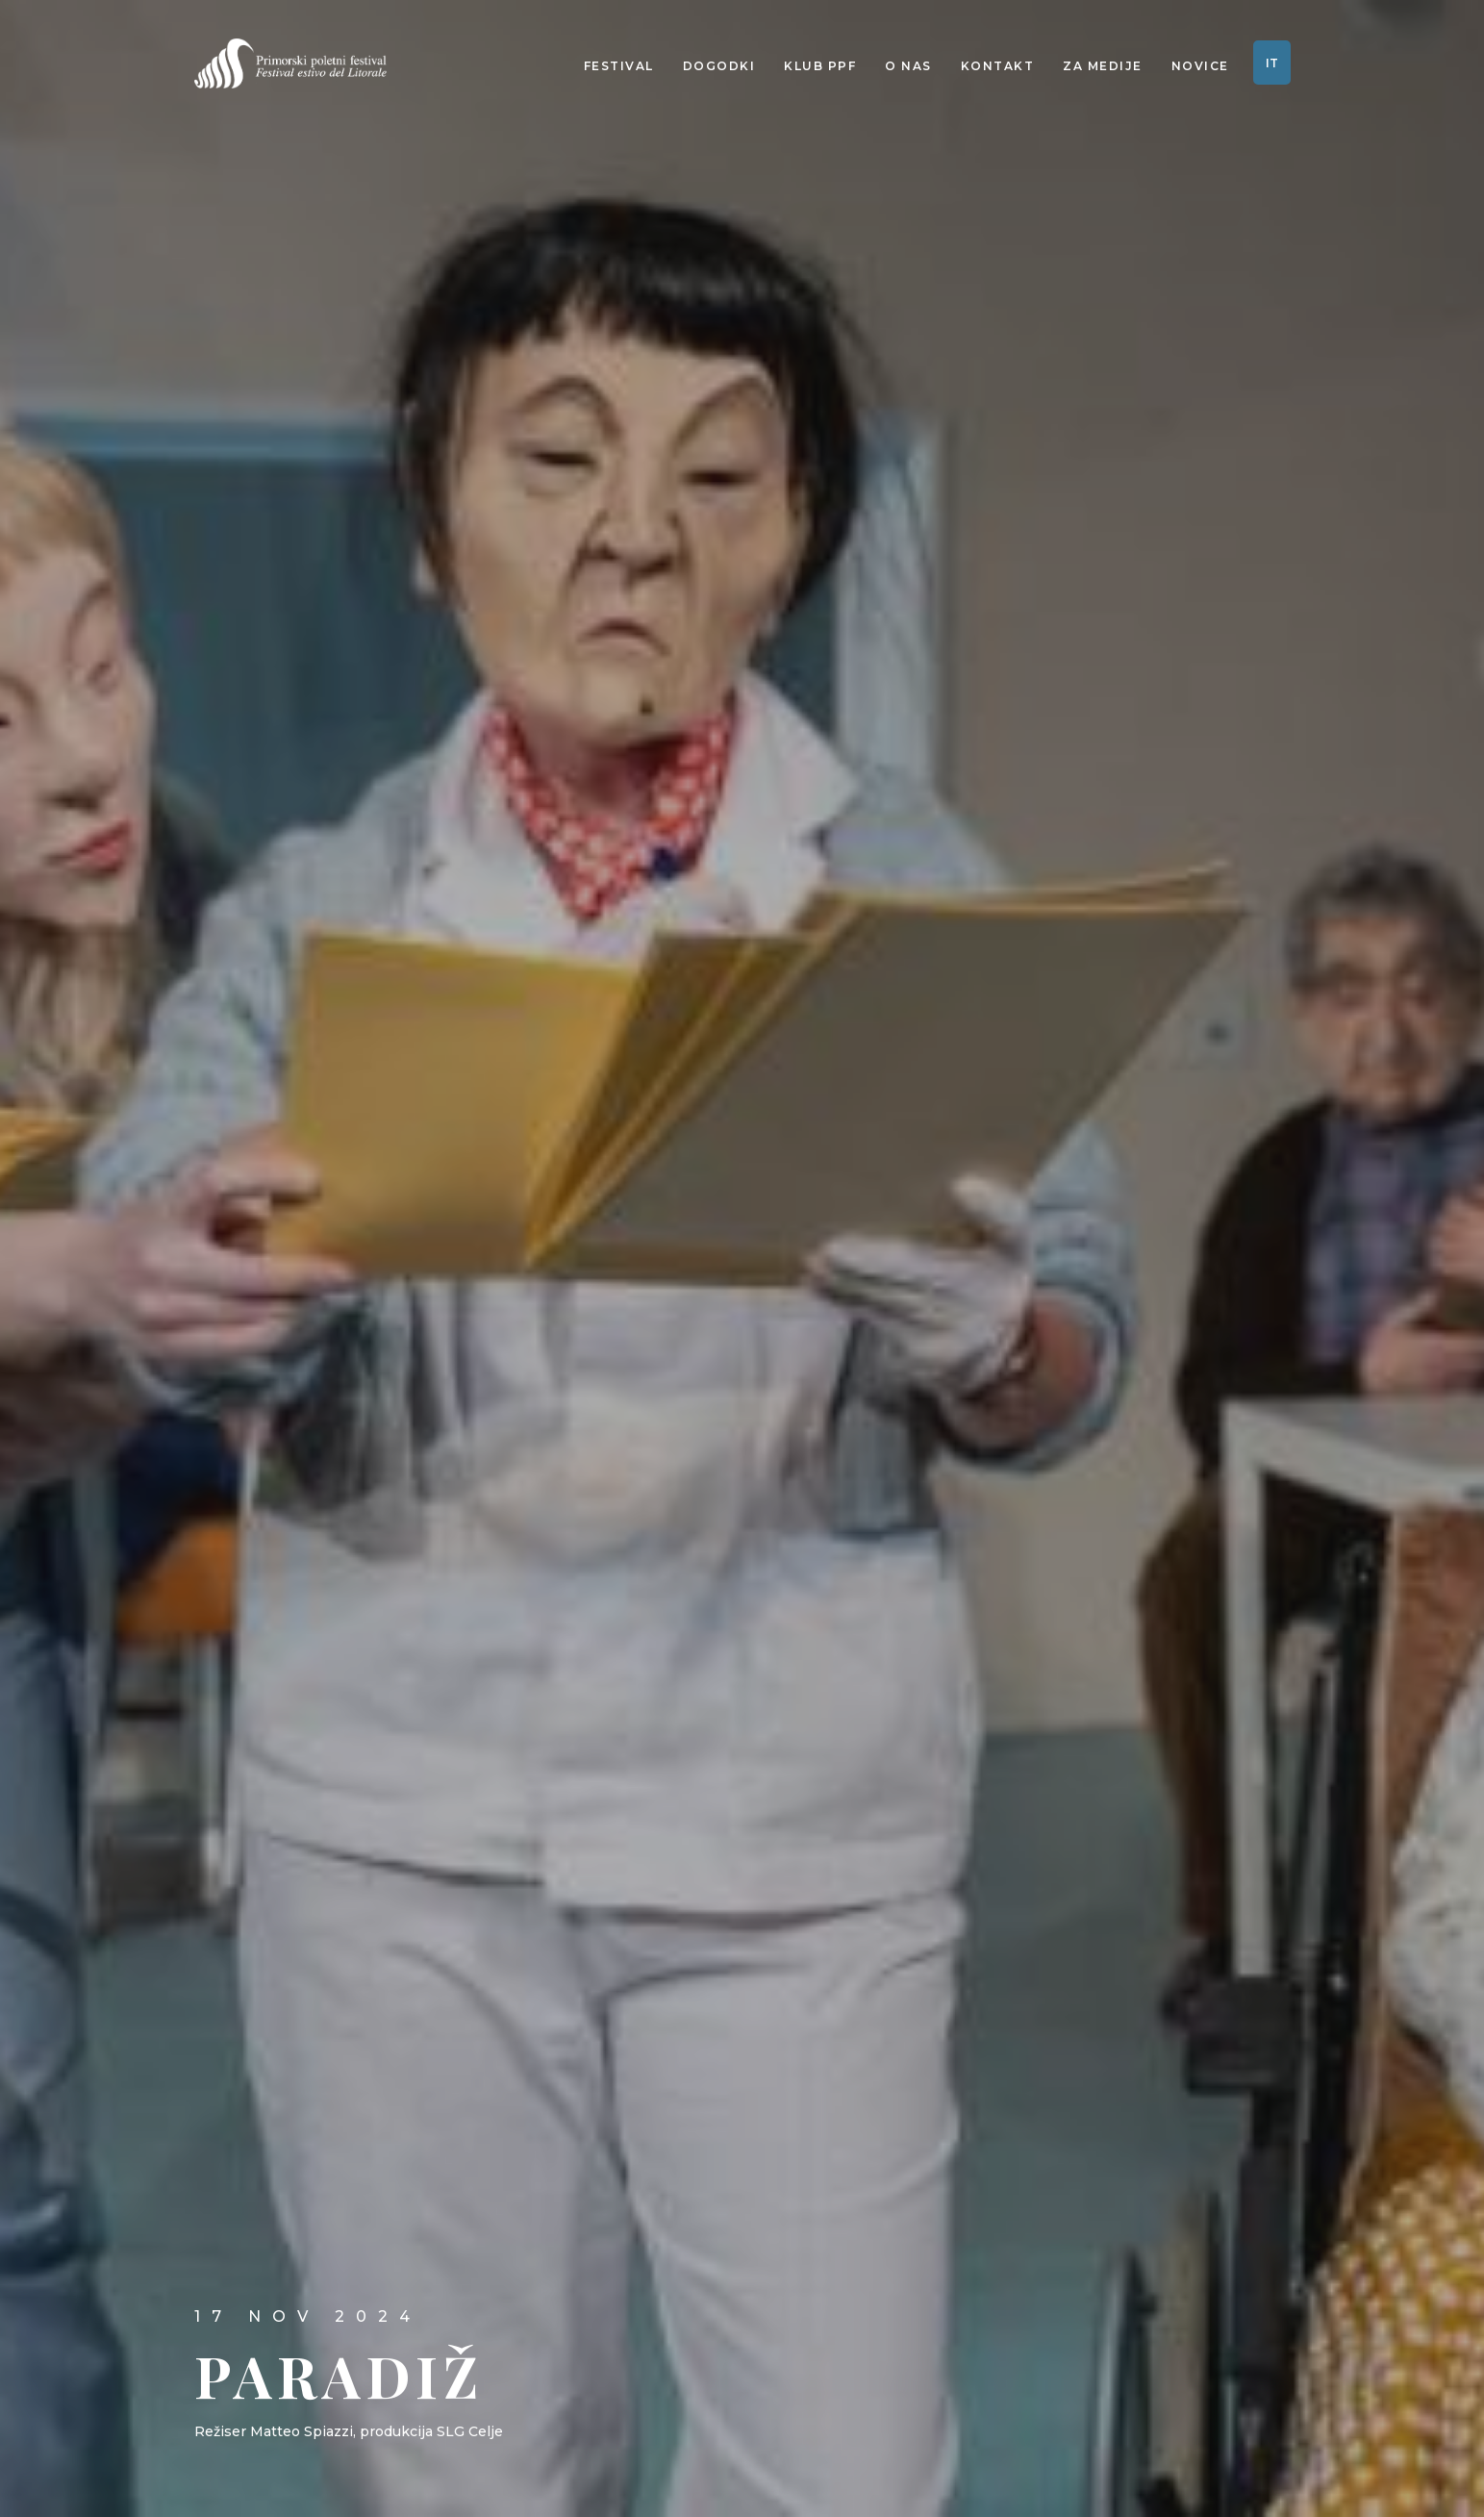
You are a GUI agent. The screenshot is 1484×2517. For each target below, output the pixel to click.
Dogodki (719, 66)
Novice (1200, 66)
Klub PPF (820, 66)
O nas (908, 66)
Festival (619, 66)
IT (1272, 63)
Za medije (1103, 66)
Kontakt (998, 66)
